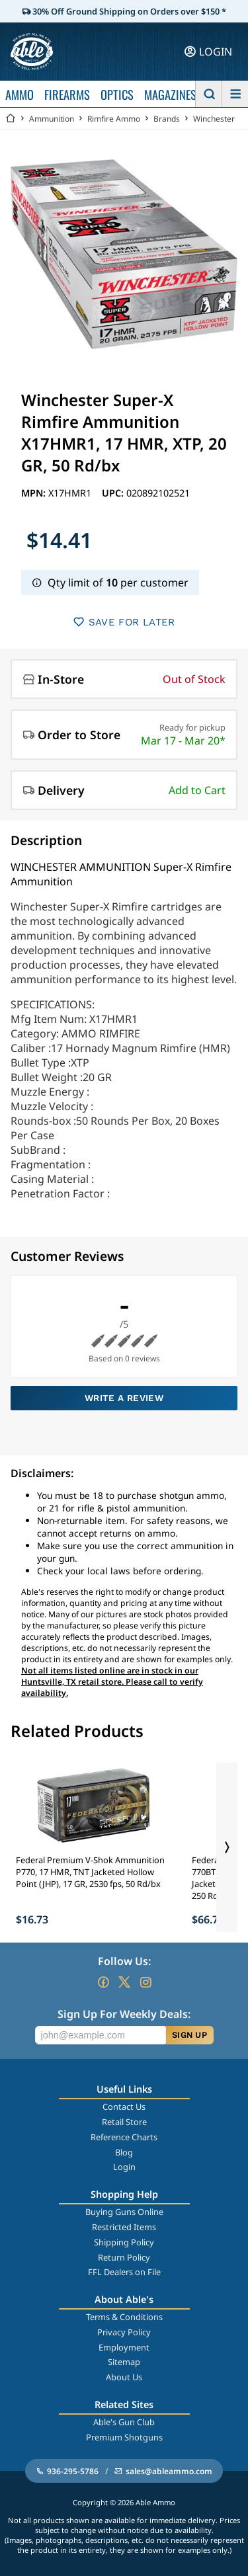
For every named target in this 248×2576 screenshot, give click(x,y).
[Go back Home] (10, 118)
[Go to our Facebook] (103, 1982)
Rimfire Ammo (113, 118)
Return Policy (124, 2257)
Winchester (214, 118)
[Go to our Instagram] (145, 1982)
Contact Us (124, 2107)
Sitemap (124, 2362)
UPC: (114, 493)
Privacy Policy (124, 2332)
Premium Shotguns (124, 2437)
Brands (166, 118)
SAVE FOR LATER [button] (124, 622)
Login (124, 2167)
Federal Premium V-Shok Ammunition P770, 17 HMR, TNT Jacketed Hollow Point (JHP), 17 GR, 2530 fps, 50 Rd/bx (90, 1872)
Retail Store (124, 2122)
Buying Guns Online (124, 2212)
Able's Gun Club (124, 2422)
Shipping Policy (124, 2242)
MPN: (34, 493)
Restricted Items (124, 2227)
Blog (124, 2152)
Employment (124, 2347)
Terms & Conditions (124, 2317)
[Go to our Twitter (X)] (124, 1982)
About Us (124, 2377)
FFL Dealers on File (124, 2272)
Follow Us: (124, 1961)
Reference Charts (124, 2137)
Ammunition (51, 118)
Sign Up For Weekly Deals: (124, 2014)
